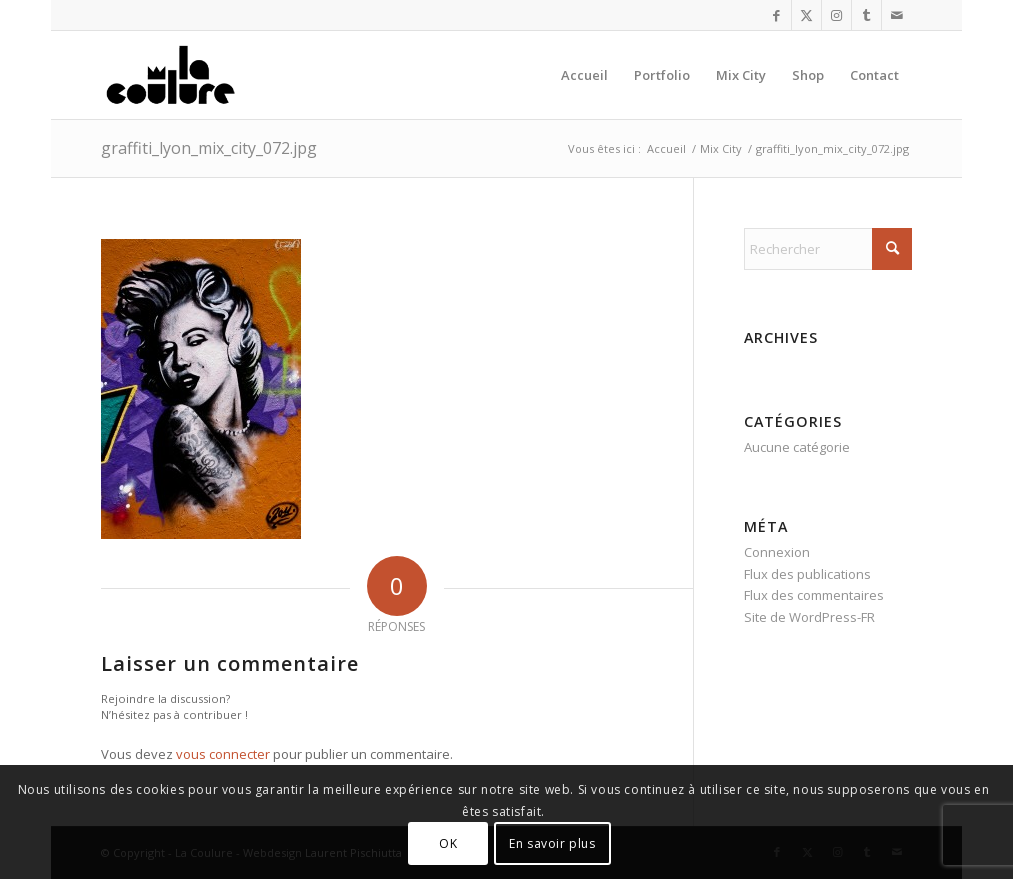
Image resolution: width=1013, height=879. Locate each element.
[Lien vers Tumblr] (866, 15)
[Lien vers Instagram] (836, 15)
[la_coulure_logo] (172, 75)
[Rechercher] (828, 249)
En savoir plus (552, 843)
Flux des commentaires (814, 595)
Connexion (777, 552)
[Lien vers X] (806, 15)
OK (448, 843)
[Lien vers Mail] (897, 15)
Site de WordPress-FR (809, 617)
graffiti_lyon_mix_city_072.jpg (209, 148)
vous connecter (223, 754)
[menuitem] (584, 75)
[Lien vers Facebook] (776, 15)
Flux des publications (807, 574)
